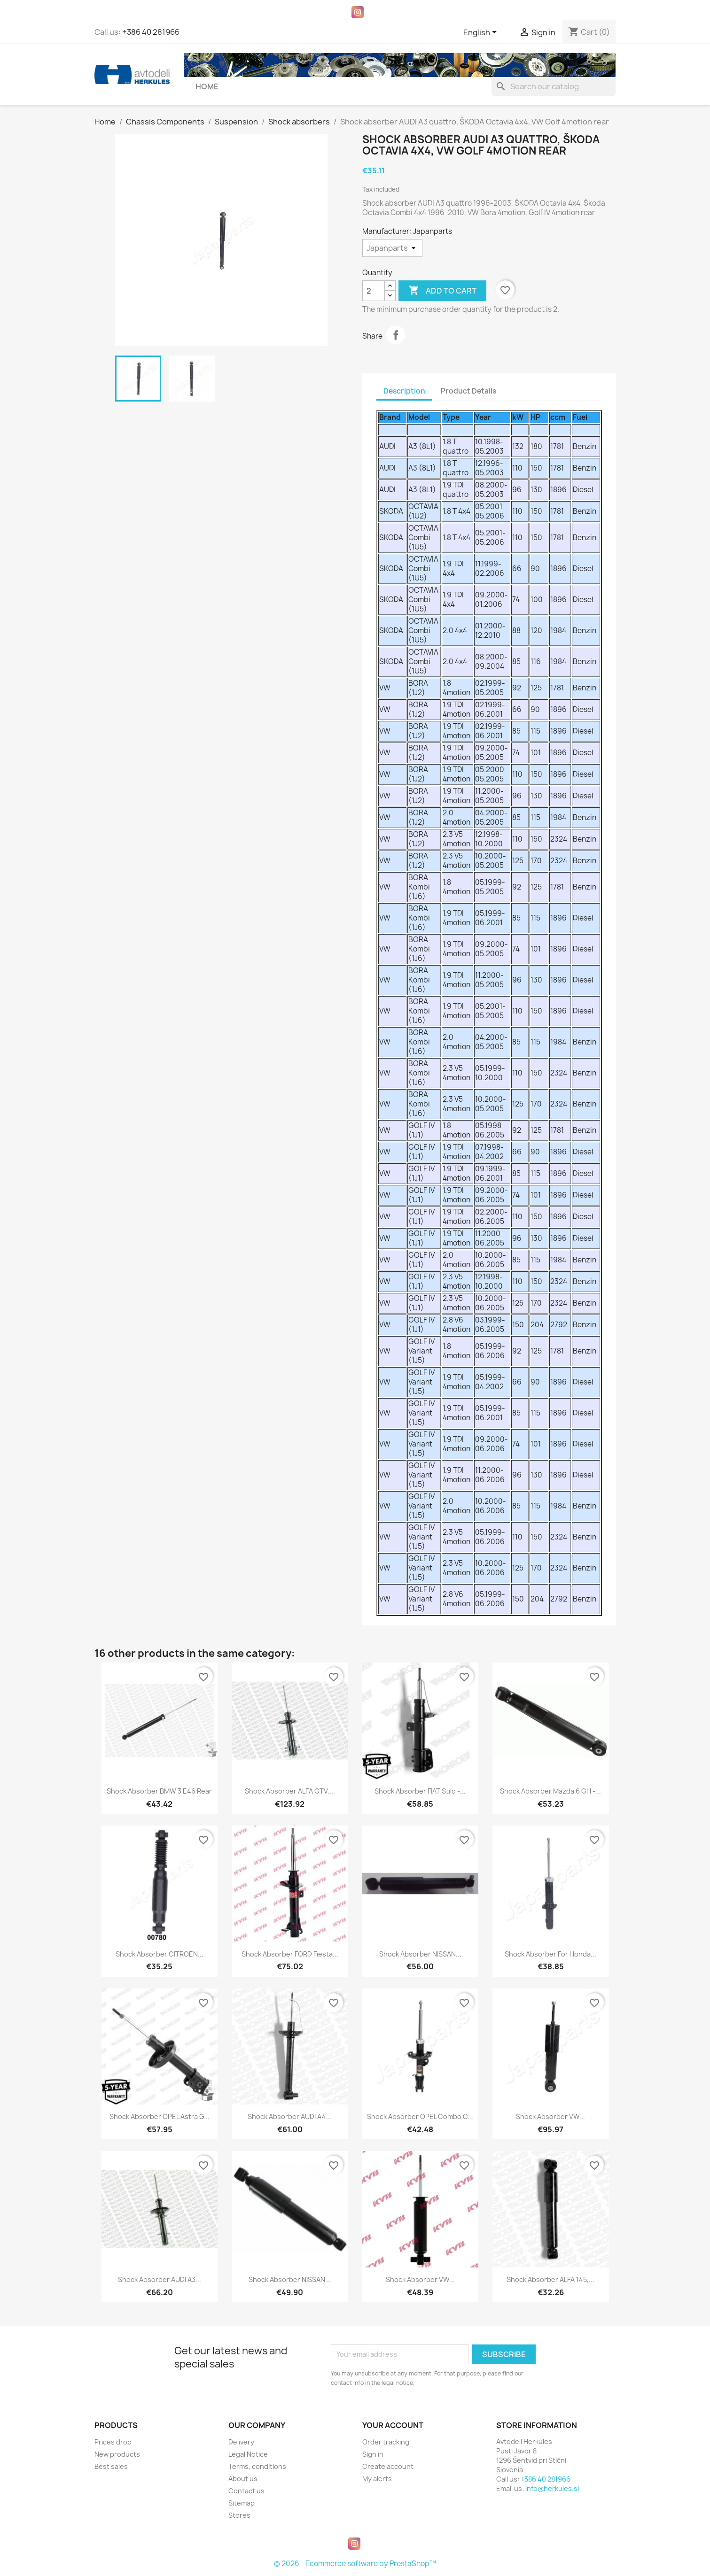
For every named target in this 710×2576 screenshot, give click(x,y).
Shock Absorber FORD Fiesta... (290, 1953)
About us (242, 2478)
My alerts (377, 2478)
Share (395, 334)
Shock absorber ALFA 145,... (550, 2279)
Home (206, 86)
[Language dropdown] (481, 33)
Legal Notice (248, 2454)
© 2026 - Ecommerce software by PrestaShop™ (355, 2563)
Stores (239, 2515)
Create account (388, 2466)
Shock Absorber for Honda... (550, 1953)
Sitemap (241, 2503)
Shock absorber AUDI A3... (159, 2279)
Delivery (241, 2441)
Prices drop (113, 2441)
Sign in (372, 2454)
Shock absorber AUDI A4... (290, 2116)
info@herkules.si (552, 2488)
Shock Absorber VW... (550, 2116)
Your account (392, 2425)
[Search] (554, 86)
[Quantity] (373, 290)
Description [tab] (404, 391)
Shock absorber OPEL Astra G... (159, 2116)
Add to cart (442, 291)
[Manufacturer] (392, 248)
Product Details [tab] (468, 391)
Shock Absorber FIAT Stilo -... (420, 1791)
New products (117, 2454)
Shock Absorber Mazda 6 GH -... (550, 1791)
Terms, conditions (257, 2466)
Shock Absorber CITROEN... (159, 1953)
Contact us (246, 2490)
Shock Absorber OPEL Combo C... (420, 2116)
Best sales (111, 2466)
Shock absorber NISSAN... (420, 1953)
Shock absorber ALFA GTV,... (290, 1791)
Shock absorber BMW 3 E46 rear (159, 1791)
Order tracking (385, 2441)
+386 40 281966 (150, 32)
